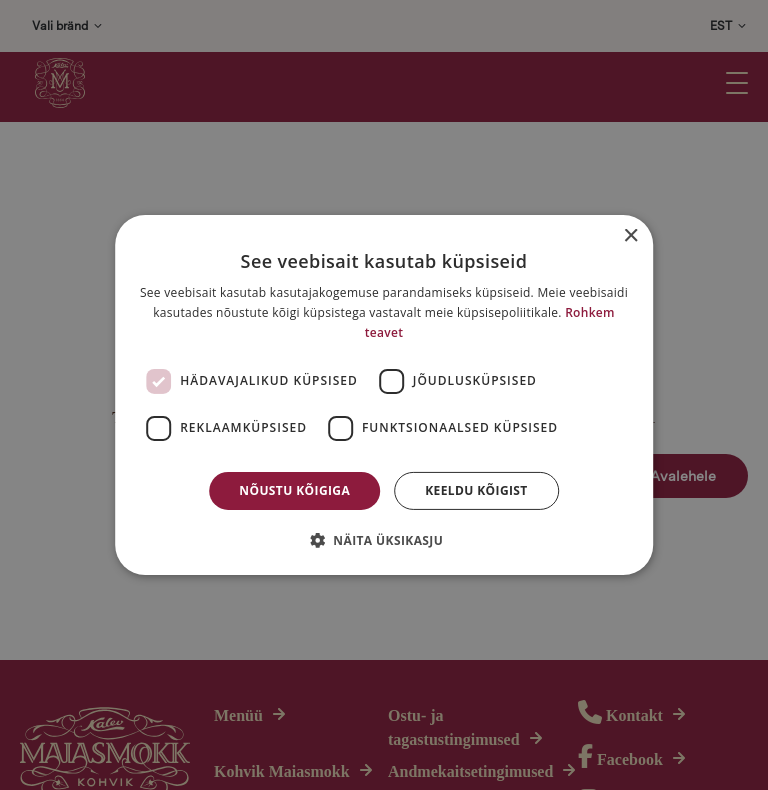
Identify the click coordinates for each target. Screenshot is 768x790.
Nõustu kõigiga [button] (294, 490)
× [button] (630, 236)
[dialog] (384, 395)
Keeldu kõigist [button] (476, 490)
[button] (384, 540)
